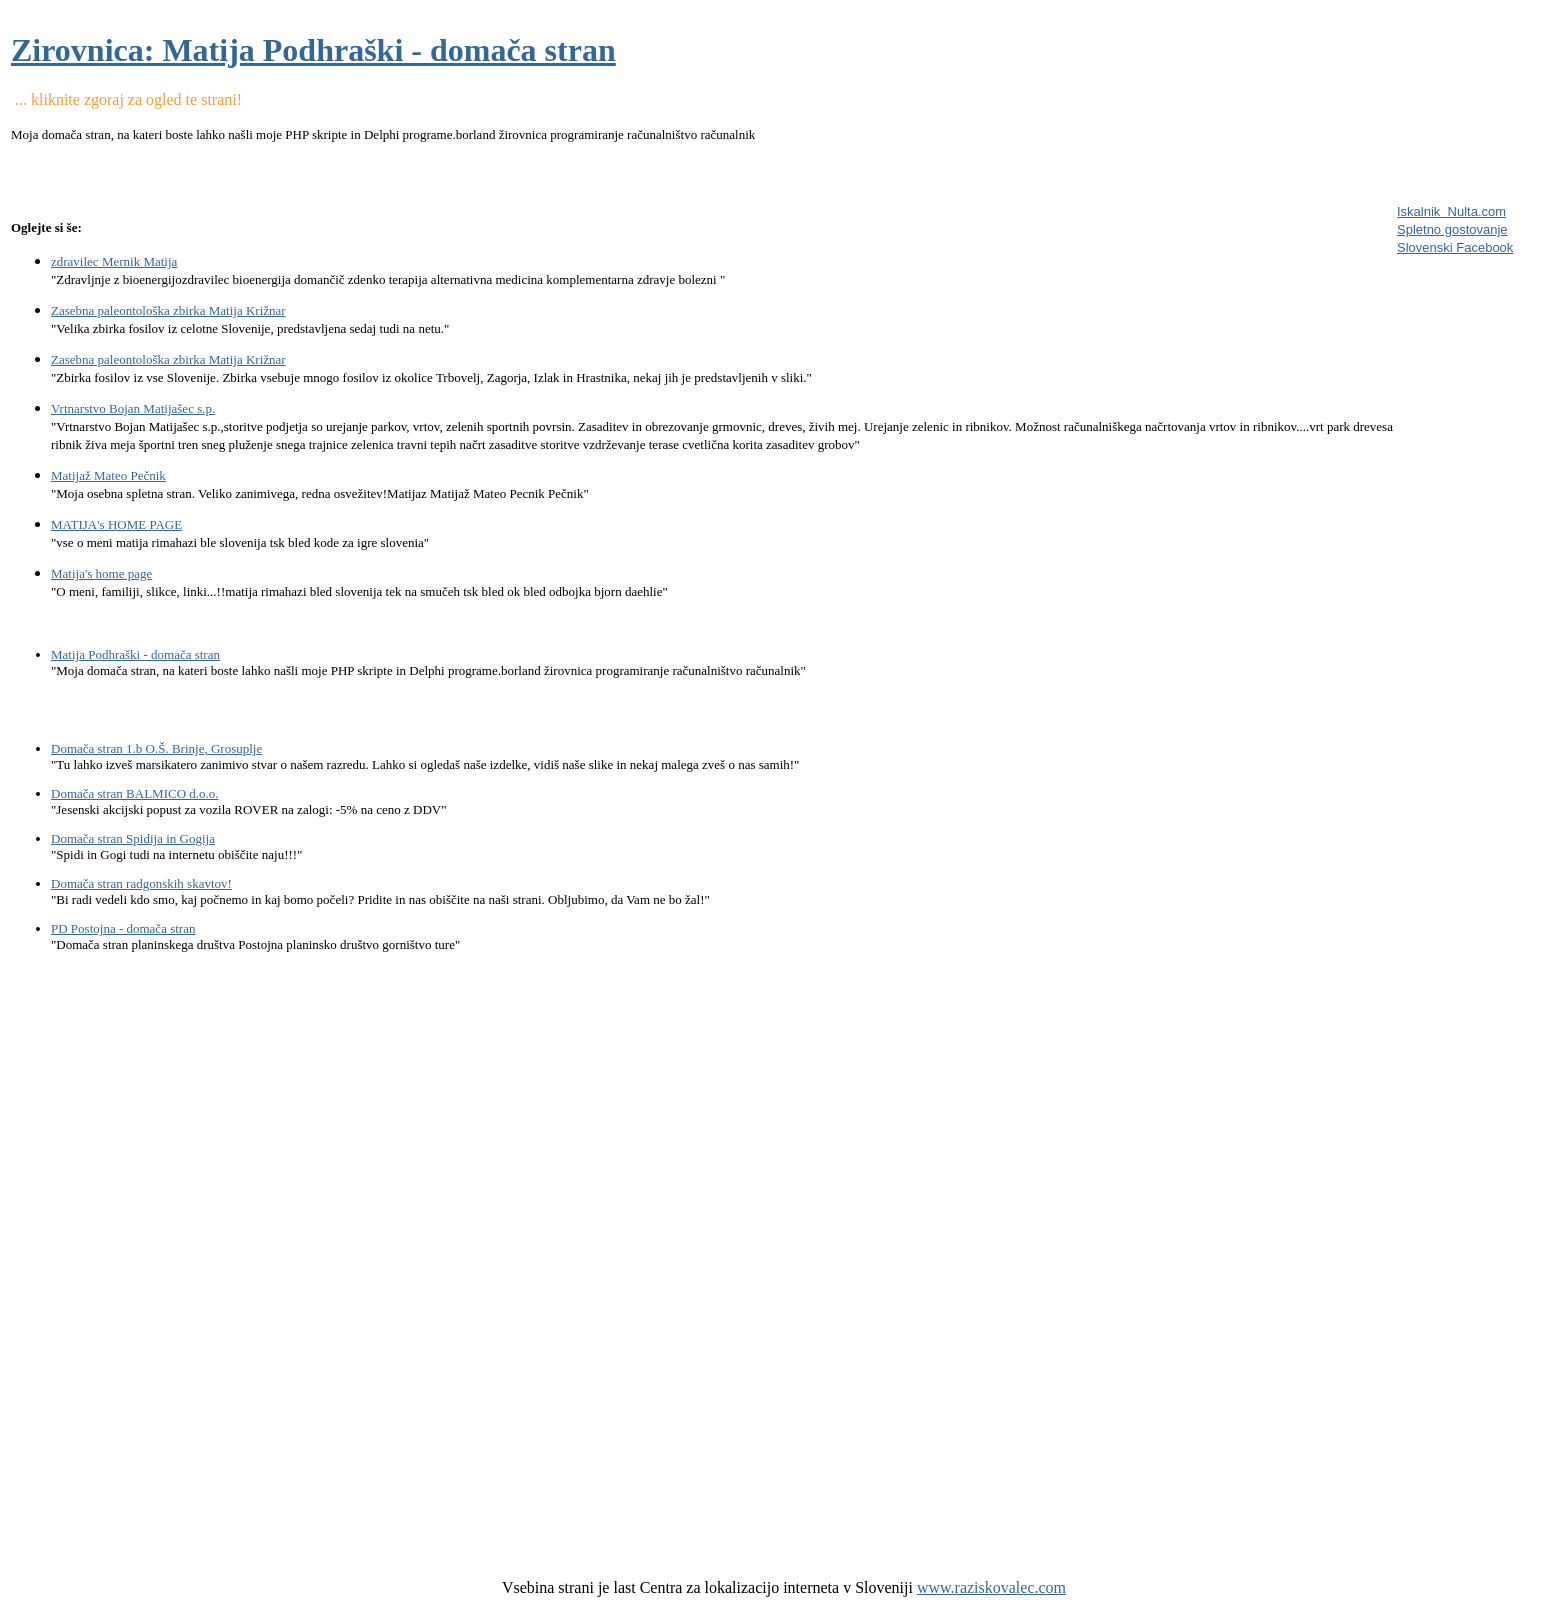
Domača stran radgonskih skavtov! (141, 883)
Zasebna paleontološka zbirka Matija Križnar (168, 310)
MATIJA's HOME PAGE (116, 524)
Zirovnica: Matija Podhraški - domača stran (313, 50)
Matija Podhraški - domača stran (135, 654)
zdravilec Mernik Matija (114, 261)
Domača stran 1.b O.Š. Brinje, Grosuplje (156, 748)
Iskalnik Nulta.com (1451, 211)
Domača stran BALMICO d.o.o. (135, 793)
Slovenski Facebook (1455, 247)
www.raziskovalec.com (991, 1587)
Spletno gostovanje (1452, 229)
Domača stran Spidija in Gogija (133, 838)
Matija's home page (101, 573)
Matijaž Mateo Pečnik (108, 475)
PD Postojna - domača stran (123, 928)
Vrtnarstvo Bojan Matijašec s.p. (133, 408)
